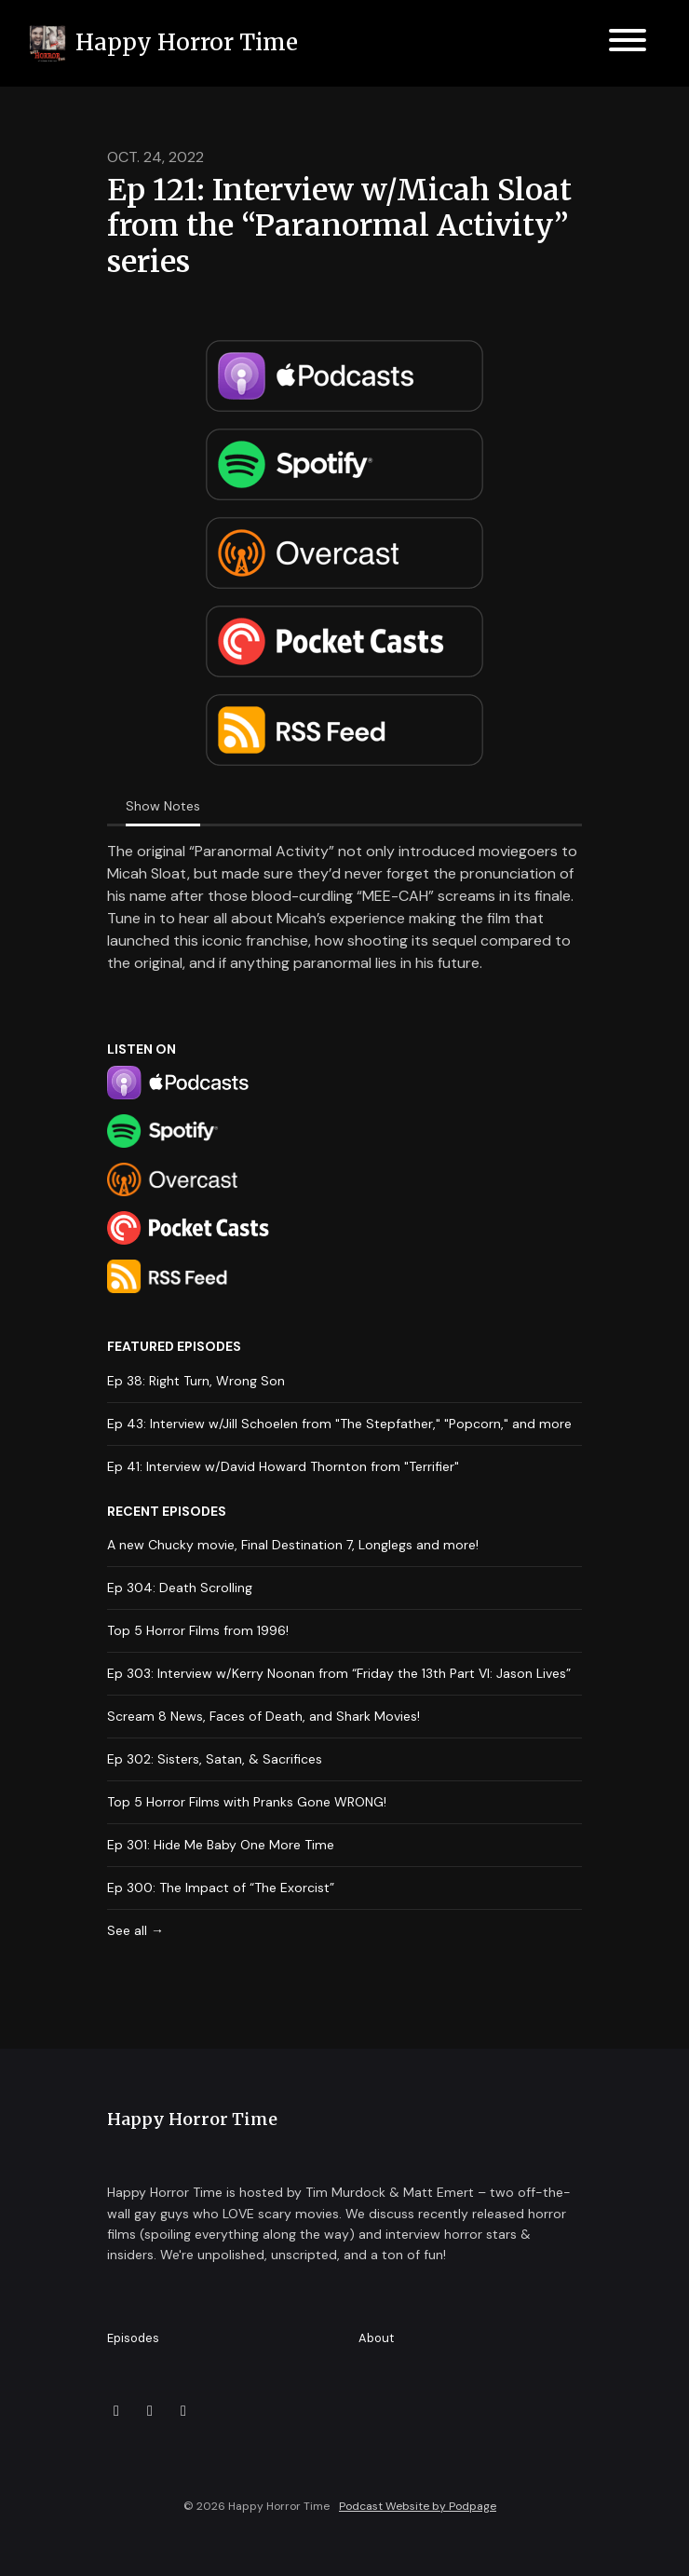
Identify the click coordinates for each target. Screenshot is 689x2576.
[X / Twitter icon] (116, 2411)
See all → (135, 1930)
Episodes (133, 2338)
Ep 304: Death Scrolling (179, 1587)
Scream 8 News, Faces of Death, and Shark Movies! (263, 1716)
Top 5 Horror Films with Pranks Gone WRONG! (246, 1801)
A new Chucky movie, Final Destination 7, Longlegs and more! (293, 1544)
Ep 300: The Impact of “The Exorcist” (220, 1887)
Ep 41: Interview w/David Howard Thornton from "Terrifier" (283, 1466)
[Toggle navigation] (627, 43)
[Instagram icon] (183, 2411)
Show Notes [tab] (163, 805)
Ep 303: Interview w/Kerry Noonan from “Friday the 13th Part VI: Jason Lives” (339, 1673)
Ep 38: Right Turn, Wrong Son (196, 1380)
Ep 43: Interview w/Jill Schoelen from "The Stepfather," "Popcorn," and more (339, 1423)
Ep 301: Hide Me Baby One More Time (220, 1844)
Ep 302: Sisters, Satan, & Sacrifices (214, 1759)
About (376, 2338)
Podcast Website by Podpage (417, 2506)
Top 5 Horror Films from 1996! (198, 1630)
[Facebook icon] (150, 2411)
